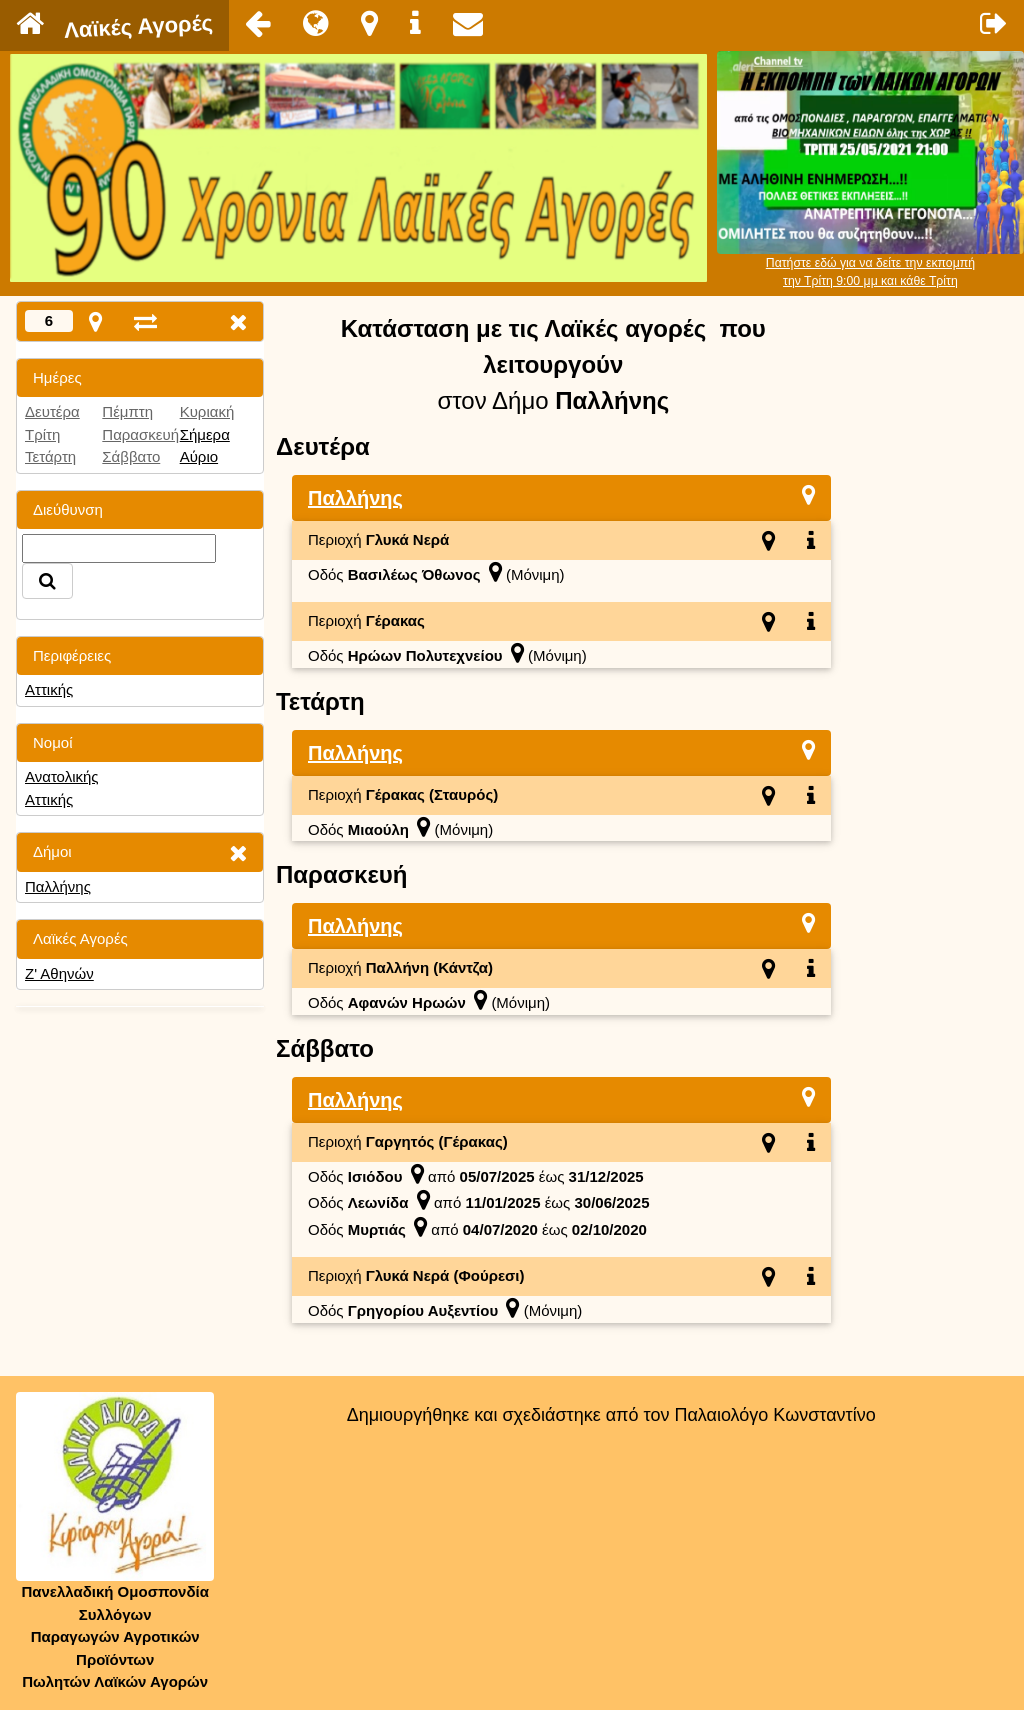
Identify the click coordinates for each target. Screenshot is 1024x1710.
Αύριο (199, 456)
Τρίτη (42, 434)
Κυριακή (207, 411)
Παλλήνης (58, 886)
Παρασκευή (140, 434)
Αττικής (49, 689)
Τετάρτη (50, 456)
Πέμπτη (127, 411)
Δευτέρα (52, 411)
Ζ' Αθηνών (59, 973)
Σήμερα (205, 434)
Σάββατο (131, 456)
